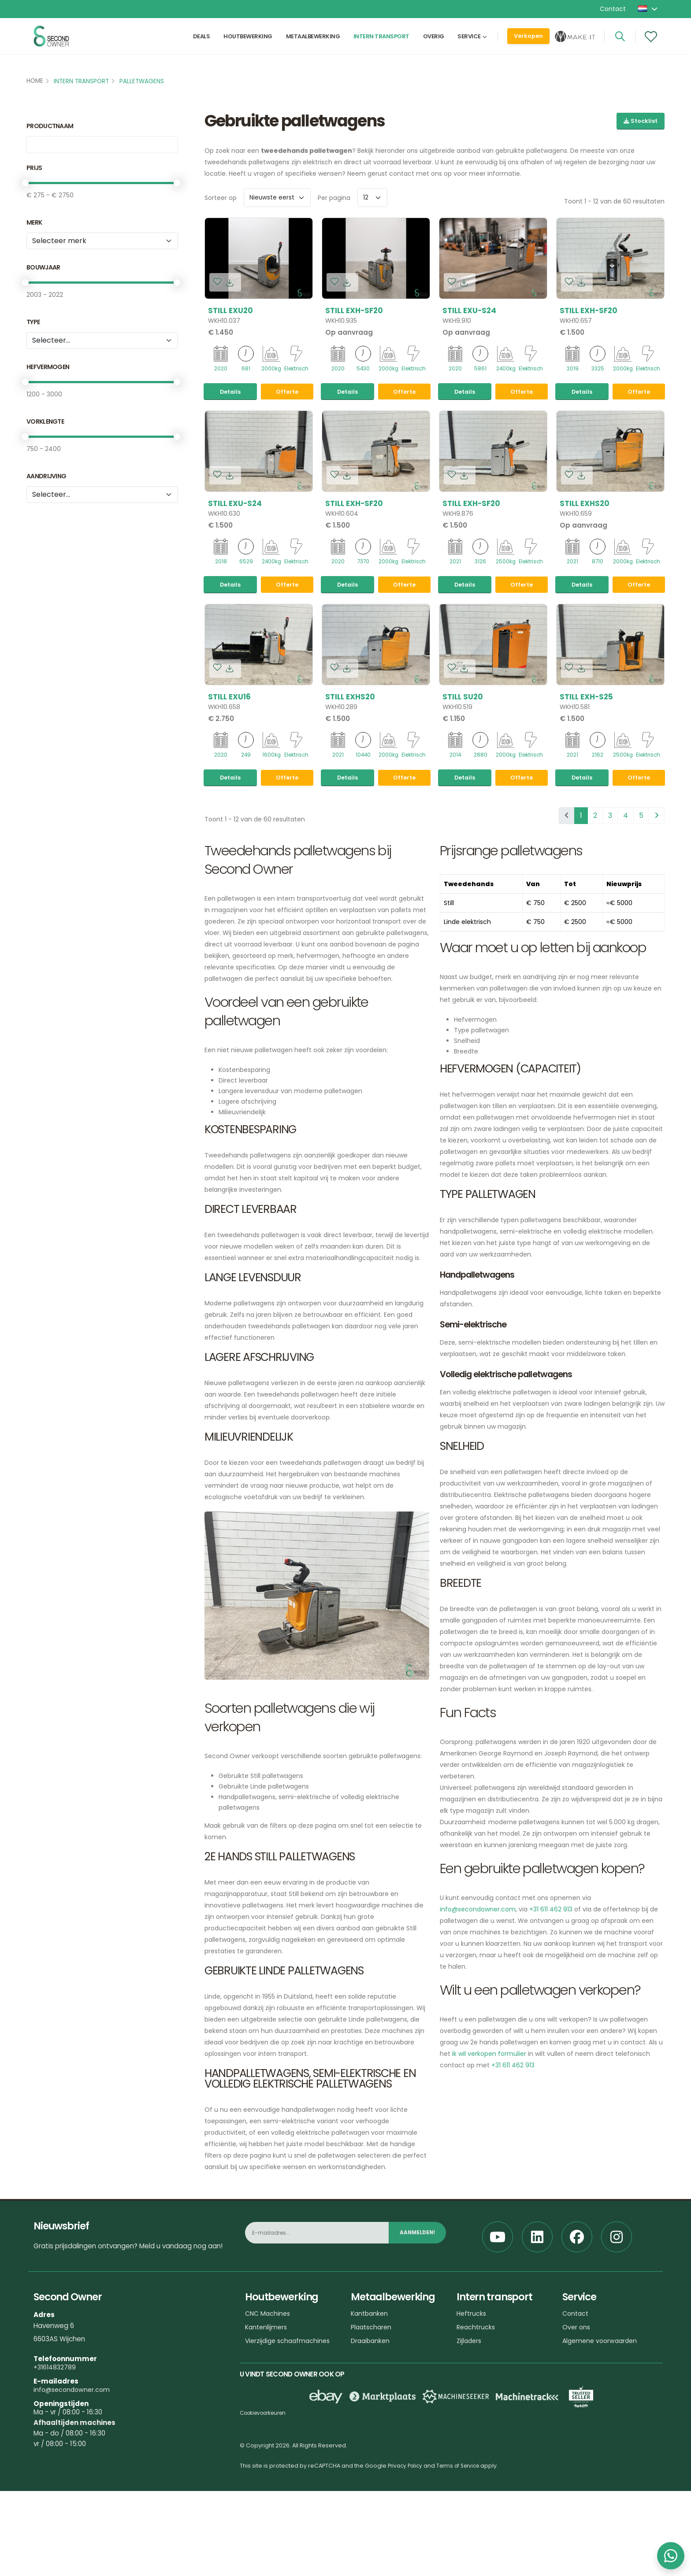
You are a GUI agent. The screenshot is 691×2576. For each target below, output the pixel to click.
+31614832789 (55, 2474)
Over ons (576, 2434)
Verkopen (528, 42)
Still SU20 (462, 768)
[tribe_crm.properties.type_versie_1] (102, 340)
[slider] (25, 183)
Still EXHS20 (584, 539)
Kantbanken (370, 2420)
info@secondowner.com (478, 2016)
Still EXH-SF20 (354, 310)
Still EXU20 (230, 310)
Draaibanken (371, 2447)
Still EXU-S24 (469, 310)
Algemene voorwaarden (602, 2447)
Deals (201, 42)
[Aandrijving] (102, 494)
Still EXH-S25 (586, 768)
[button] (648, 9)
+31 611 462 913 (550, 2016)
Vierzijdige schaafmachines (290, 2447)
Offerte (287, 427)
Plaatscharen (372, 2434)
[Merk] (102, 241)
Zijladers (470, 2447)
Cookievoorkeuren (266, 2520)
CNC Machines (269, 2420)
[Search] (619, 43)
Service (469, 42)
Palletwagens (141, 81)
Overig (433, 42)
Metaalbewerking (313, 42)
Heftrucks (472, 2420)
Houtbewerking (247, 42)
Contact (613, 8)
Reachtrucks (477, 2434)
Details (230, 427)
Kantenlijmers (267, 2434)
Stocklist (641, 121)
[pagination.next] (657, 922)
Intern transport (381, 42)
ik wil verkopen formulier (489, 2160)
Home (34, 81)
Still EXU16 (229, 768)
